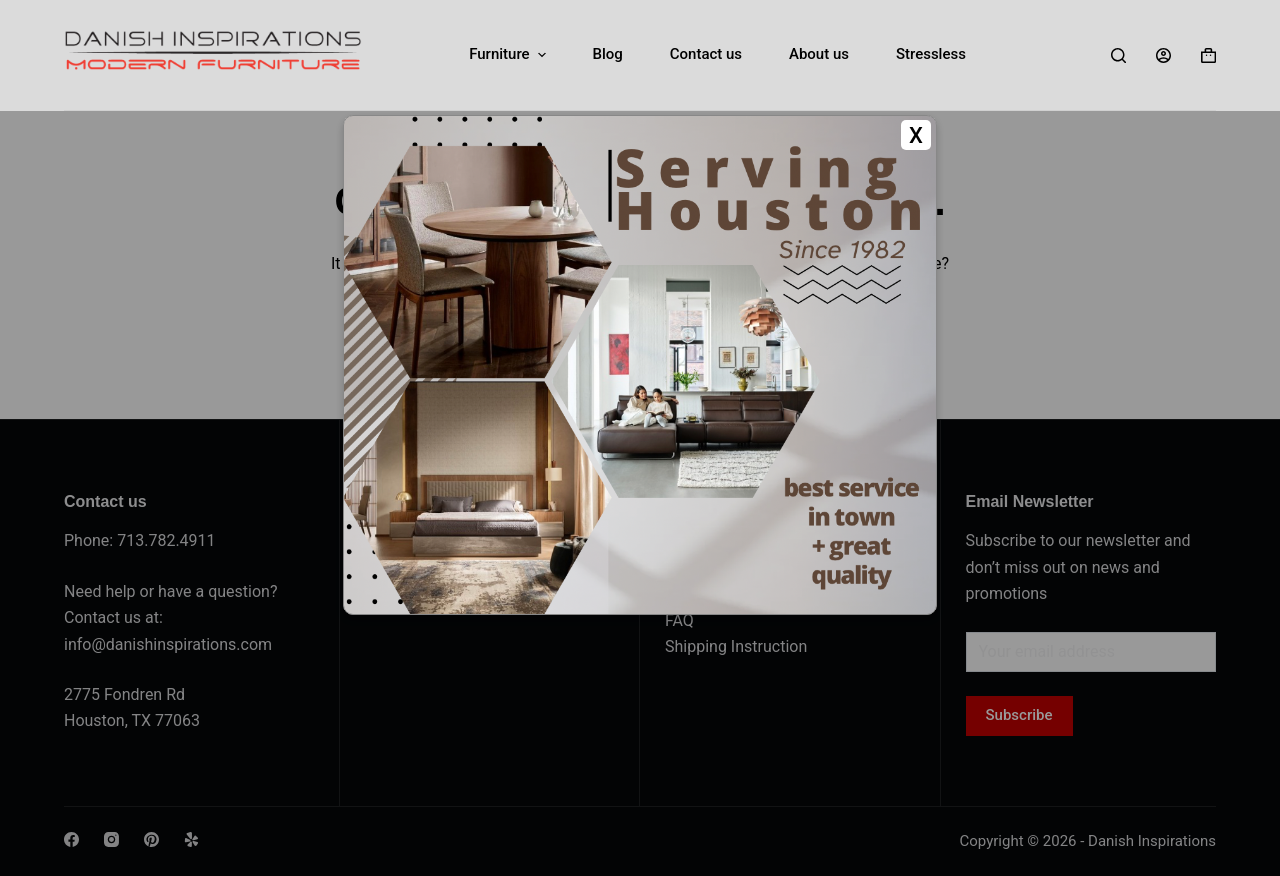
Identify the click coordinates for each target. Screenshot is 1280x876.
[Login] (1163, 55)
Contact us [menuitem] (706, 54)
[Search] (1118, 55)
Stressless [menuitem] (931, 54)
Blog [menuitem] (608, 54)
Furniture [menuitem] (509, 54)
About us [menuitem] (819, 54)
